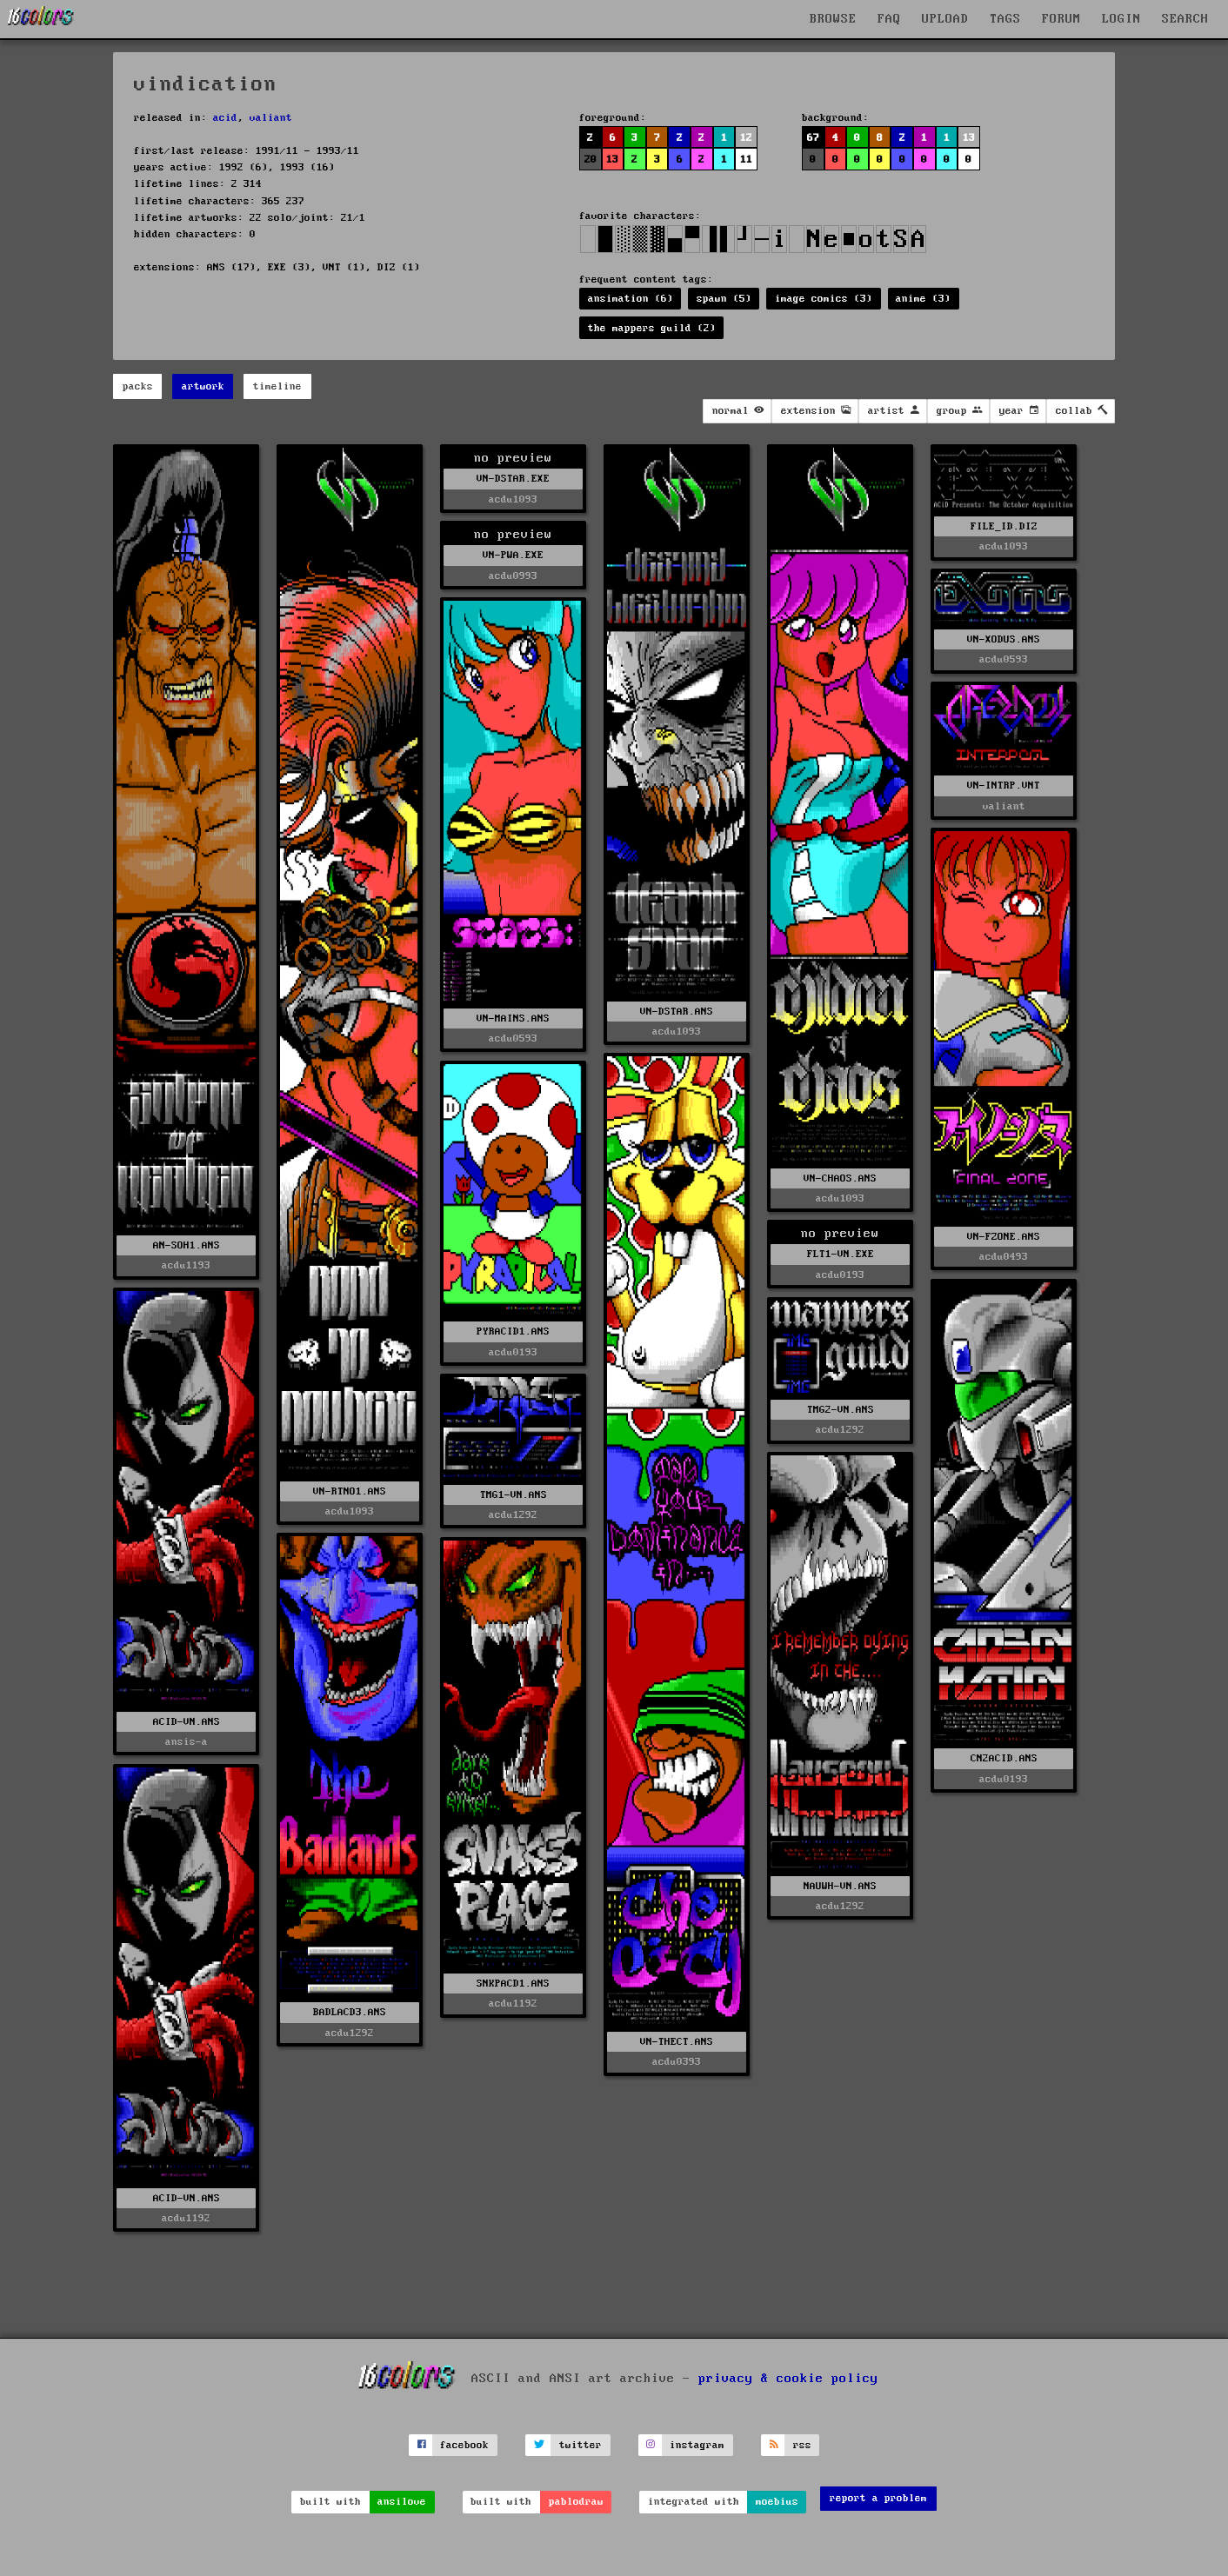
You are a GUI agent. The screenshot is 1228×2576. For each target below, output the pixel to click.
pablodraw (576, 2501)
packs (138, 386)
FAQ (889, 19)
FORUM (1061, 19)
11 (746, 159)
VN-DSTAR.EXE (513, 478)
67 (813, 137)
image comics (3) (823, 298)
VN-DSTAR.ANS (676, 1011)
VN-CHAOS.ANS (840, 1178)
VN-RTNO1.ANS (349, 1491)
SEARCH (1185, 19)
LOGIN (1121, 19)
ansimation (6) (630, 298)
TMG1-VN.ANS (513, 1495)
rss (802, 2445)
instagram (697, 2445)
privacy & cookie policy (788, 2379)
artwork (203, 386)
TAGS (1005, 19)
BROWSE (833, 19)
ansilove (401, 2501)
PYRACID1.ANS (513, 1331)
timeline (277, 386)
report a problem (878, 2498)
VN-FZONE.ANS (1003, 1236)
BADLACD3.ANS (349, 2012)
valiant (271, 117)
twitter (580, 2445)
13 (612, 159)
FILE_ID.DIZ (1004, 526)
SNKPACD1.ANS (513, 1983)
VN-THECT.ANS (676, 2041)
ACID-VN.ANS (186, 1721)
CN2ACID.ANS (1004, 1758)
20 (590, 159)
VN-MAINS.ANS (513, 1018)
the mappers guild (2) (652, 328)
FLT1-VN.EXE (840, 1254)
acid (225, 117)
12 (746, 137)
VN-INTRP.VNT (1003, 785)
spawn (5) (724, 298)
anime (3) (923, 298)
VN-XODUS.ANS (1003, 639)
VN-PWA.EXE (513, 555)
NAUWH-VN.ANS (840, 1886)
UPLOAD (945, 19)
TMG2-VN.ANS (840, 1409)
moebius (777, 2501)
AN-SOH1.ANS (186, 1245)
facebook (464, 2445)
